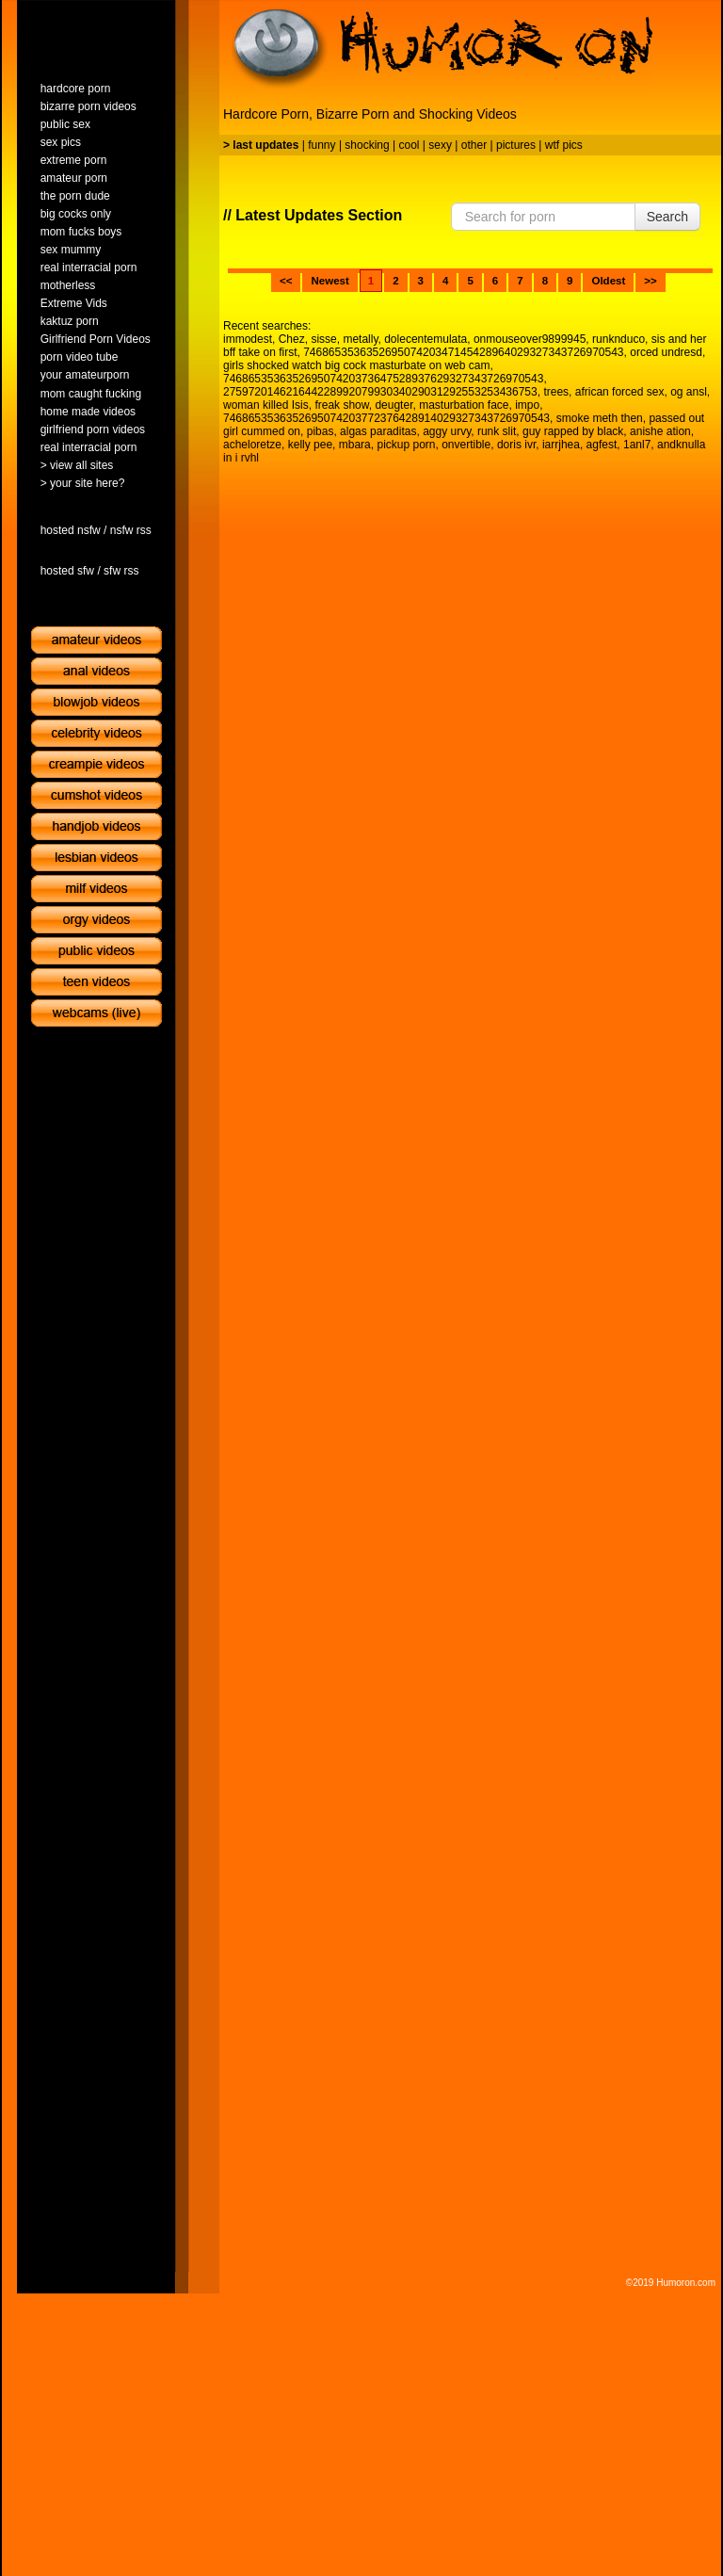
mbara (355, 444)
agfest (602, 444)
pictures (516, 145)
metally (360, 339)
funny (321, 145)
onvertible (466, 444)
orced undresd (666, 352)
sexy (440, 145)
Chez (292, 339)
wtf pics (564, 145)
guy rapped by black (572, 431)
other (474, 145)
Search (667, 216)
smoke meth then (599, 418)
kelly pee (310, 444)
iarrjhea (561, 444)
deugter (393, 405)
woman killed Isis (266, 405)
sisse (323, 339)
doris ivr (516, 444)
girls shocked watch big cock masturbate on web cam (356, 365)
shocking (367, 145)
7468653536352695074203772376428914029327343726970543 (386, 418)
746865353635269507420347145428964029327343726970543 (463, 352)
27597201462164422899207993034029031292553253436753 (380, 391)
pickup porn (406, 444)
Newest (329, 280)
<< (286, 280)
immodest (247, 339)
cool (409, 145)
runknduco (618, 339)
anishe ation (660, 431)
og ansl (688, 391)
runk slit (496, 431)
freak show (341, 405)
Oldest (608, 280)
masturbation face (463, 405)
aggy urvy (447, 431)
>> (650, 280)
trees (556, 391)
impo (527, 405)
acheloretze (252, 444)
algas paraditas (378, 431)
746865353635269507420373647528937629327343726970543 (383, 378)
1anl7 (637, 444)
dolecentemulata (425, 339)
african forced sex (620, 391)
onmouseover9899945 (530, 339)
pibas (320, 431)
